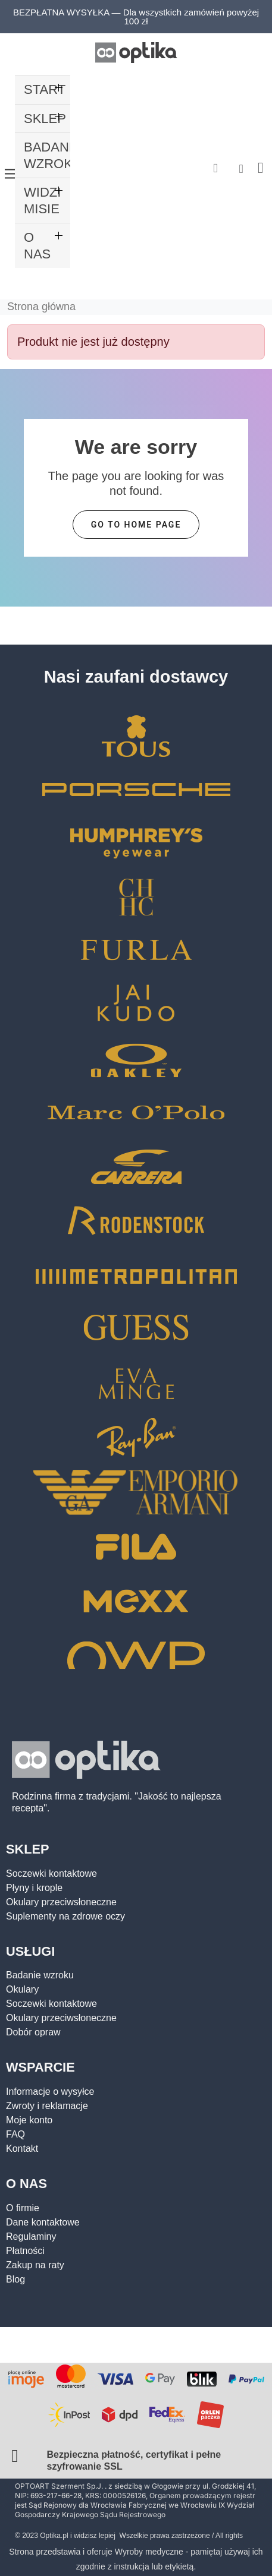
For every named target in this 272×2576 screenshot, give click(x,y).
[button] (215, 168)
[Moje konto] (241, 168)
